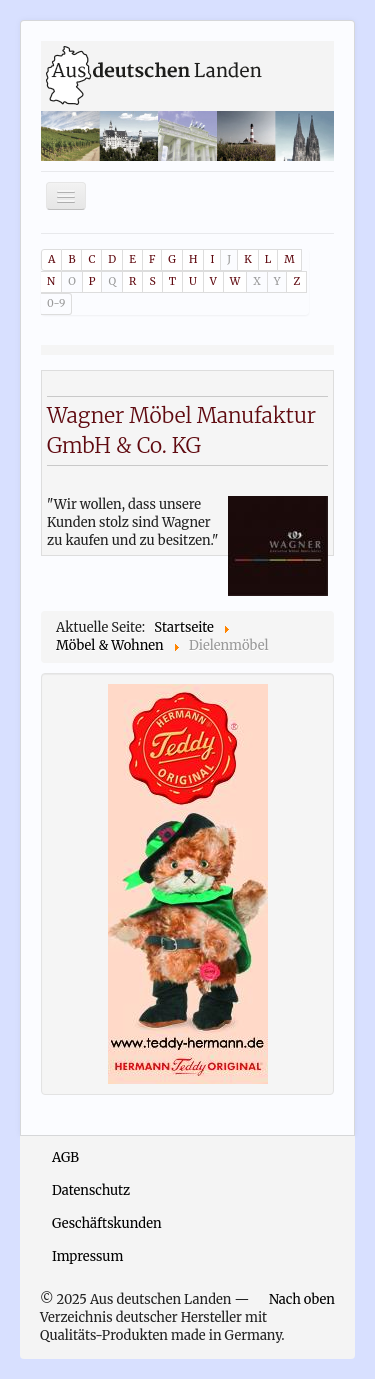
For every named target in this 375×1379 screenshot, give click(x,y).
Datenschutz (91, 1190)
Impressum (87, 1256)
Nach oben (302, 1299)
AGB (65, 1157)
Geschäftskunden (107, 1223)
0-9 (56, 303)
